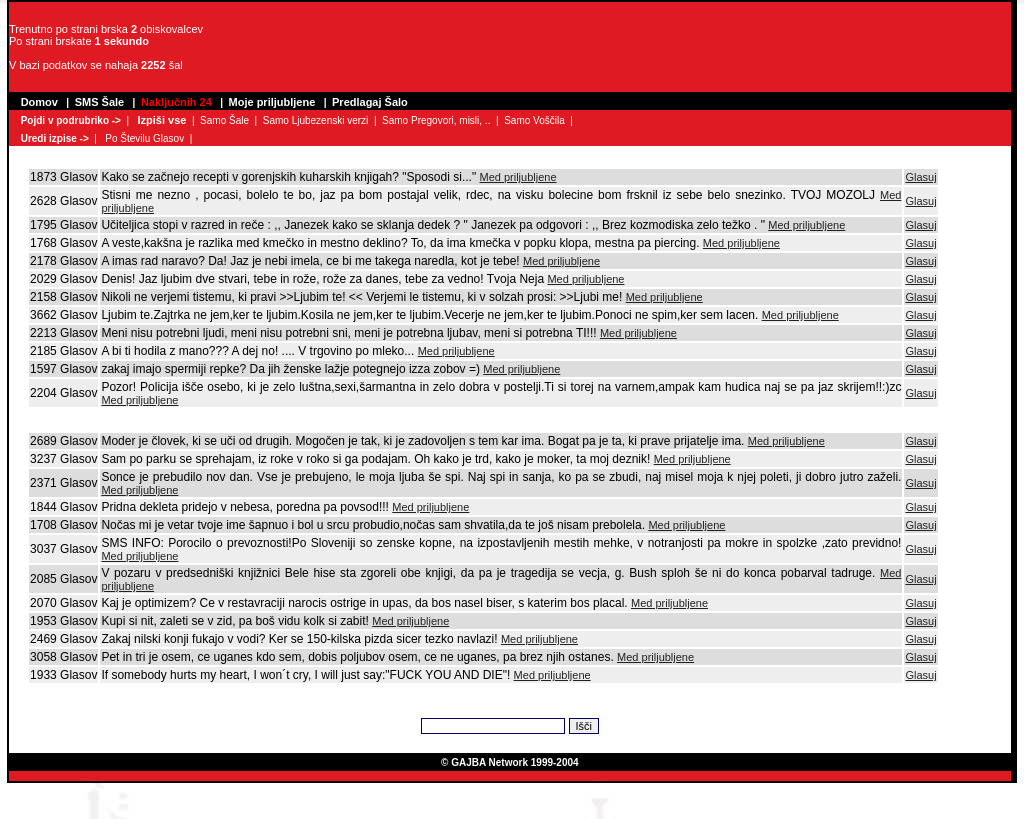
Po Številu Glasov (144, 138)
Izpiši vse (161, 120)
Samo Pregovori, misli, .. (436, 120)
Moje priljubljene (272, 102)
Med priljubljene (517, 177)
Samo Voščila (534, 120)
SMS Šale (100, 102)
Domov (39, 102)
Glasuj (920, 177)
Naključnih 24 (176, 102)
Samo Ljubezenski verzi (316, 120)
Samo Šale (224, 120)
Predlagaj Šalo (370, 102)
